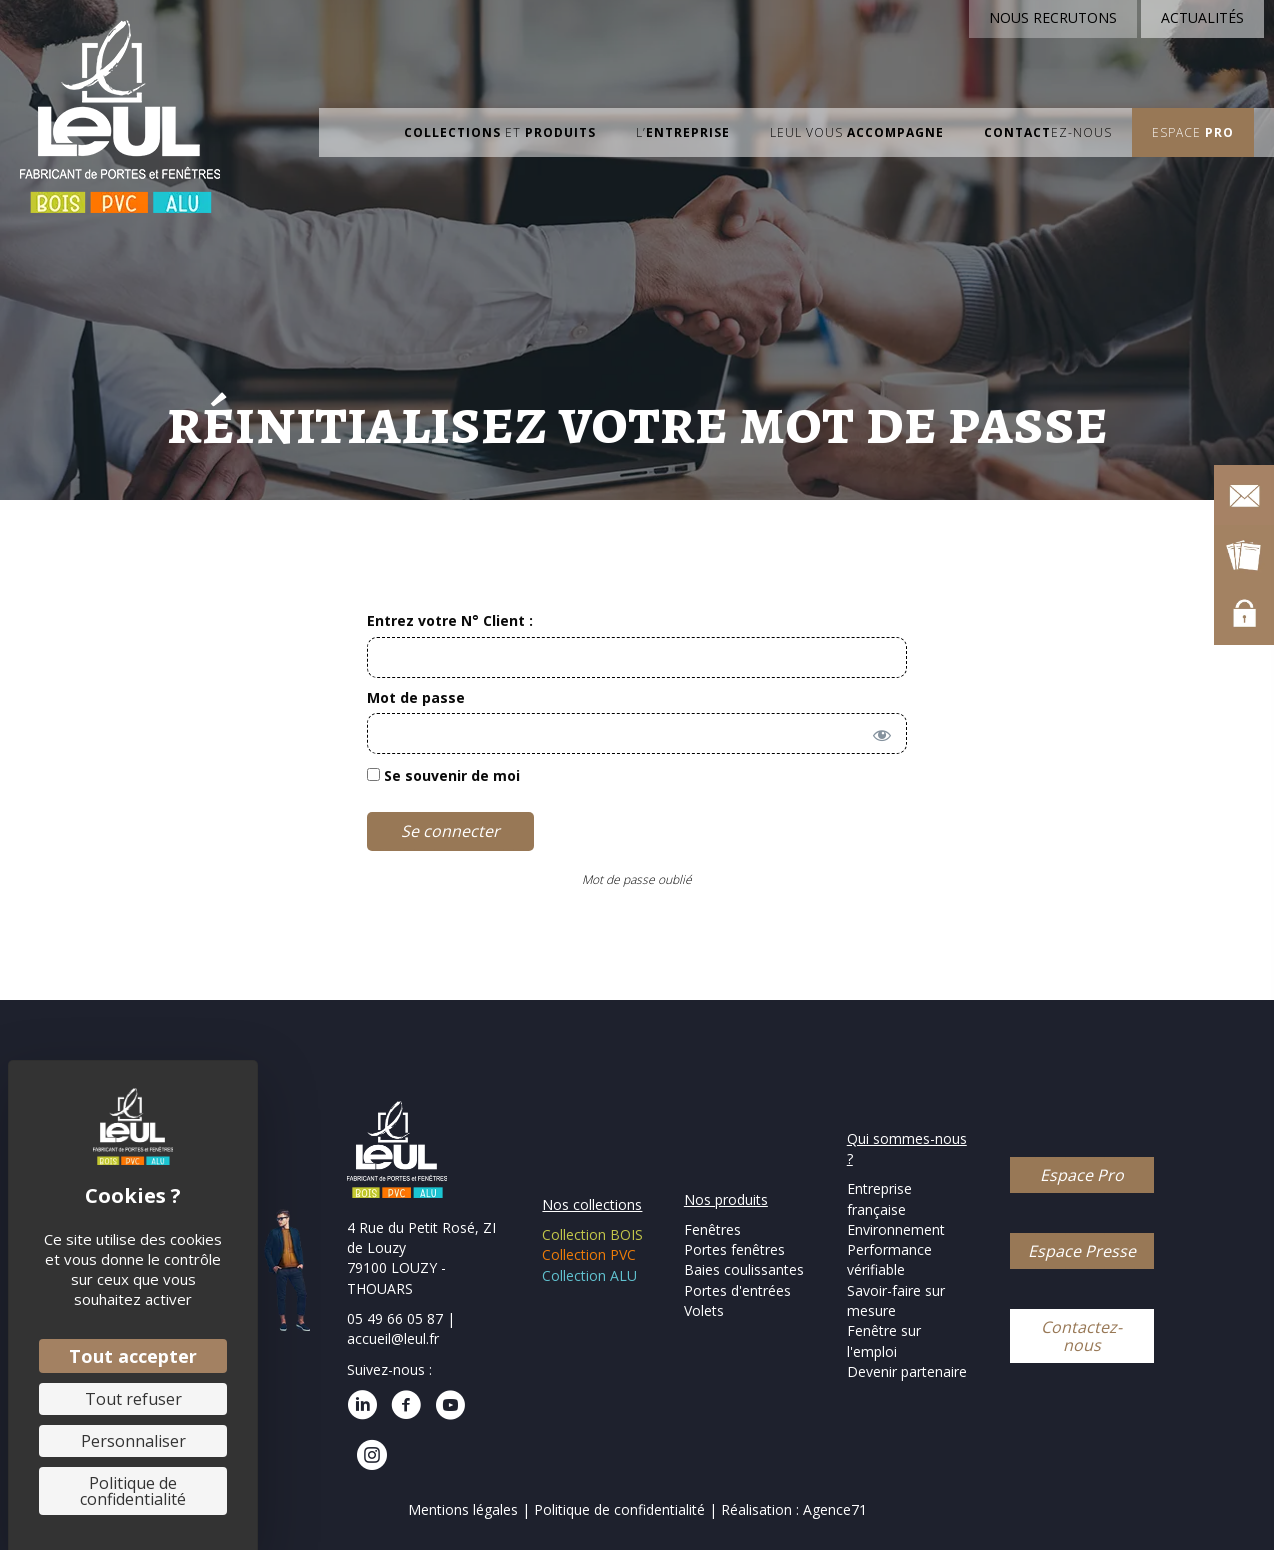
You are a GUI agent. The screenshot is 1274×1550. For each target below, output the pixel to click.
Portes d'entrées (737, 1290)
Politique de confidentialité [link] (133, 1491)
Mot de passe (416, 697)
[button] (1082, 1175)
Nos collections (592, 1204)
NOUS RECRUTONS (1053, 17)
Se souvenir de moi (443, 775)
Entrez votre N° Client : (450, 620)
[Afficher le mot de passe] (878, 731)
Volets (704, 1310)
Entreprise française (879, 1198)
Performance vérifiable (889, 1259)
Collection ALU (589, 1275)
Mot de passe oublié (637, 879)
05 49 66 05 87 (395, 1318)
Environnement (896, 1229)
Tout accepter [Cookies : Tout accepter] (133, 1356)
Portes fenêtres (734, 1249)
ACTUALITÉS (1202, 17)
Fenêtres (712, 1229)
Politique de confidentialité (621, 1509)
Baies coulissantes (744, 1269)
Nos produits (726, 1199)
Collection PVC (589, 1254)
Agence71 (835, 1509)
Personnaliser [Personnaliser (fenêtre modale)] (133, 1441)
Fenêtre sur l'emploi (884, 1340)
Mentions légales (463, 1509)
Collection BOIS (592, 1234)
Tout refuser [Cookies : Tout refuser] (133, 1399)
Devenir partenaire (907, 1371)
